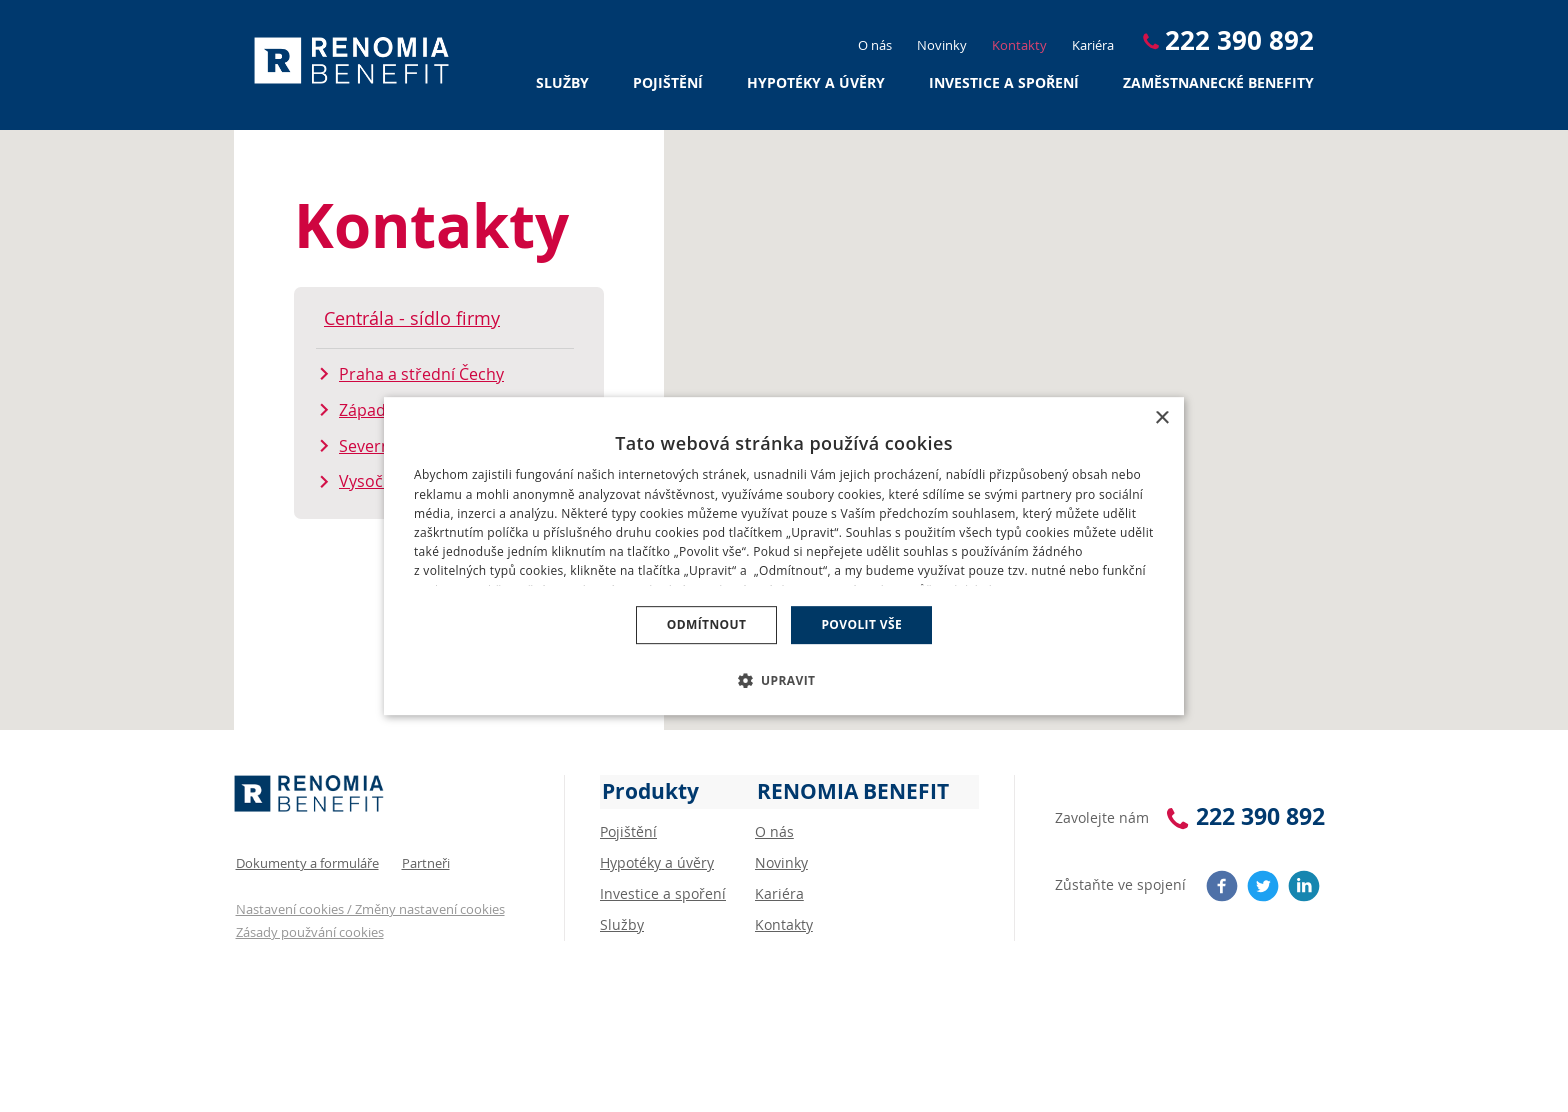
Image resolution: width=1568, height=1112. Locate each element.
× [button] (1161, 419)
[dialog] (784, 556)
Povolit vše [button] (861, 624)
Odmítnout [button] (707, 624)
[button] (784, 679)
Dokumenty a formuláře (305, 859)
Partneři (424, 859)
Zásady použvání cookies (308, 927)
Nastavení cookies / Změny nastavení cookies (368, 904)
